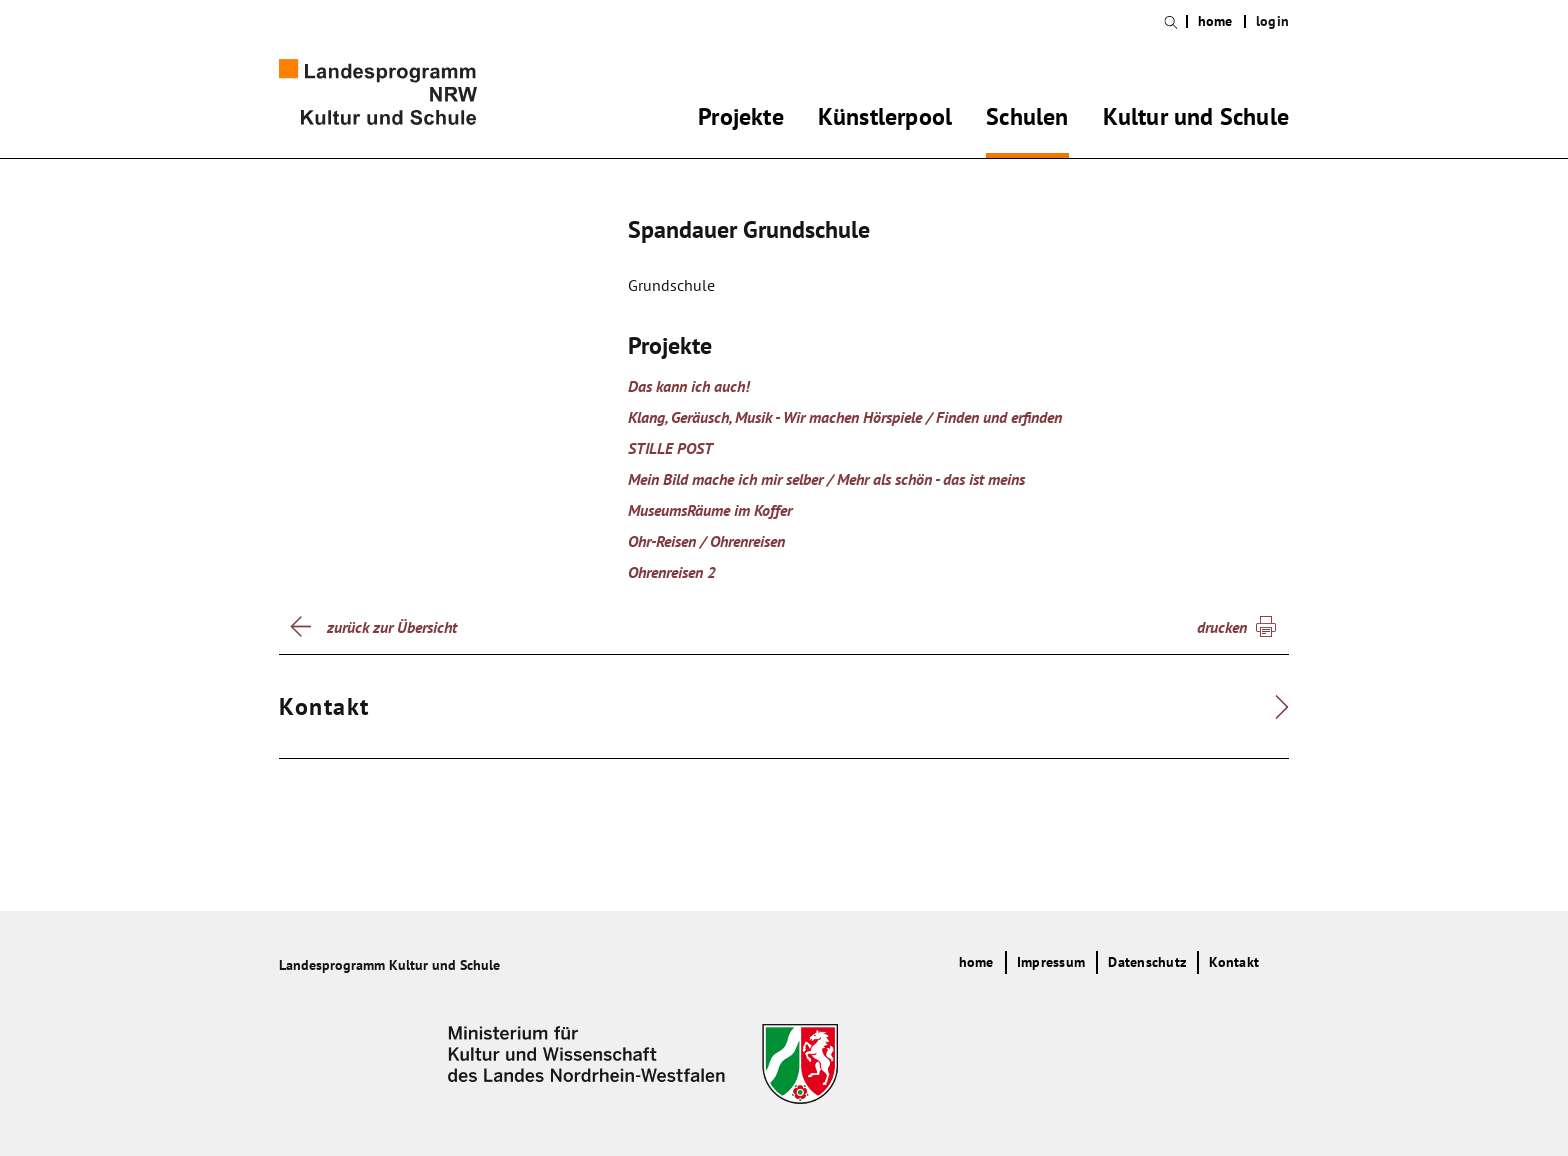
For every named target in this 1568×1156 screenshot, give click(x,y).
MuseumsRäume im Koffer (710, 510)
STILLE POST (670, 448)
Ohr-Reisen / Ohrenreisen (706, 541)
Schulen (1027, 120)
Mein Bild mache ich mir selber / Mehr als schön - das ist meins (826, 479)
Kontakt (1234, 962)
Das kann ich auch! (689, 386)
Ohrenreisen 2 (672, 572)
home (1215, 21)
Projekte (741, 120)
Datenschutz (1147, 962)
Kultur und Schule (1196, 120)
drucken (1222, 627)
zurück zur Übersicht (392, 627)
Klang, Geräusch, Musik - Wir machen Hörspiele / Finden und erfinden (845, 417)
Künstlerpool (885, 120)
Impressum (1051, 962)
